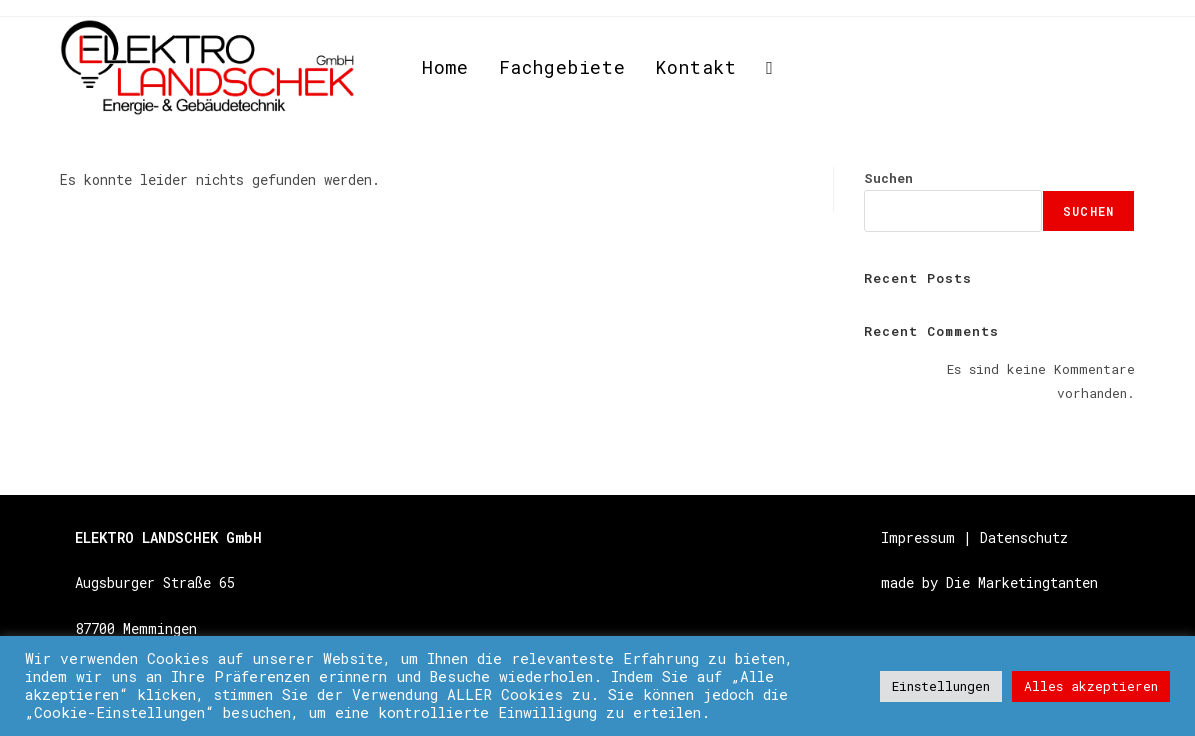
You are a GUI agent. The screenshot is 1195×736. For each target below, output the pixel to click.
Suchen (888, 178)
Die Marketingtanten (1022, 582)
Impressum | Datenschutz (974, 537)
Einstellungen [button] (941, 686)
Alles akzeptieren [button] (1091, 686)
